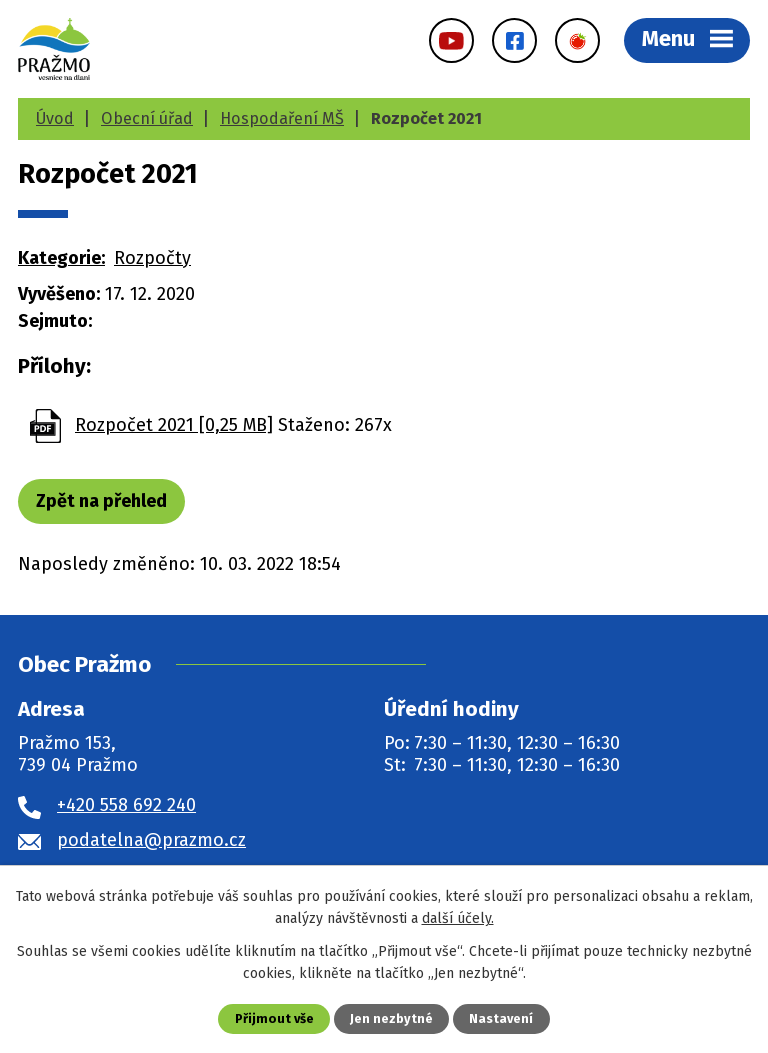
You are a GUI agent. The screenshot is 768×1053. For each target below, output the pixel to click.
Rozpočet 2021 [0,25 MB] (174, 425)
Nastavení (501, 1018)
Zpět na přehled (101, 501)
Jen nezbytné (391, 1018)
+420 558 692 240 (126, 805)
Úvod (55, 118)
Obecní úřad (147, 118)
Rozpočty (152, 258)
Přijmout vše (274, 1018)
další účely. (458, 918)
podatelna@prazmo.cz (151, 840)
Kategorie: (61, 258)
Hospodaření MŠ (282, 118)
